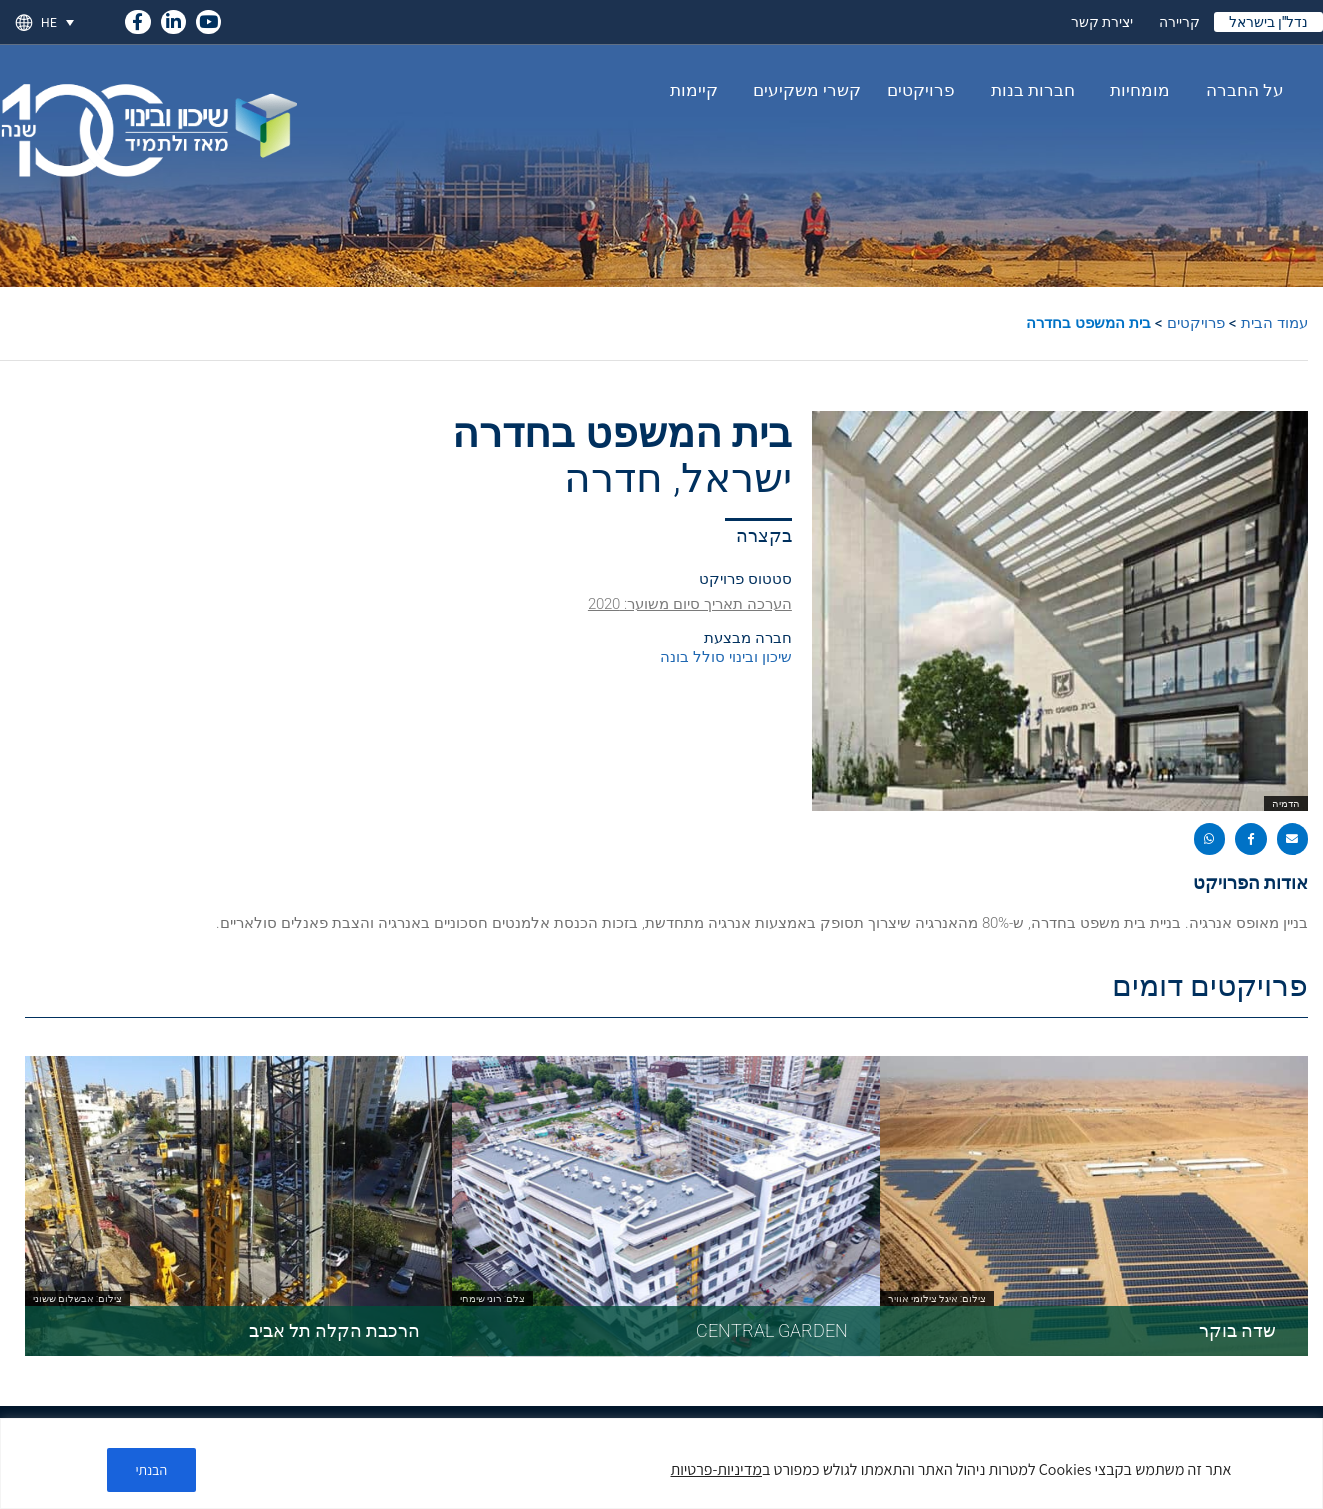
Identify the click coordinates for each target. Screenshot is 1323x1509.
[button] (1293, 839)
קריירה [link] (1179, 22)
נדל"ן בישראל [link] (1268, 22)
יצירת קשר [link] (1102, 22)
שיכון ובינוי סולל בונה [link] (726, 657)
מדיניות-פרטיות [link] (716, 1469)
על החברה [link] (1240, 90)
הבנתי (152, 1470)
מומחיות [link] (1135, 90)
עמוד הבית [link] (1274, 323)
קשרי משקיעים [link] (802, 90)
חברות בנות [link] (1028, 90)
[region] (661, 1463)
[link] (137, 18)
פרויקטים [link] (921, 90)
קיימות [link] (694, 90)
